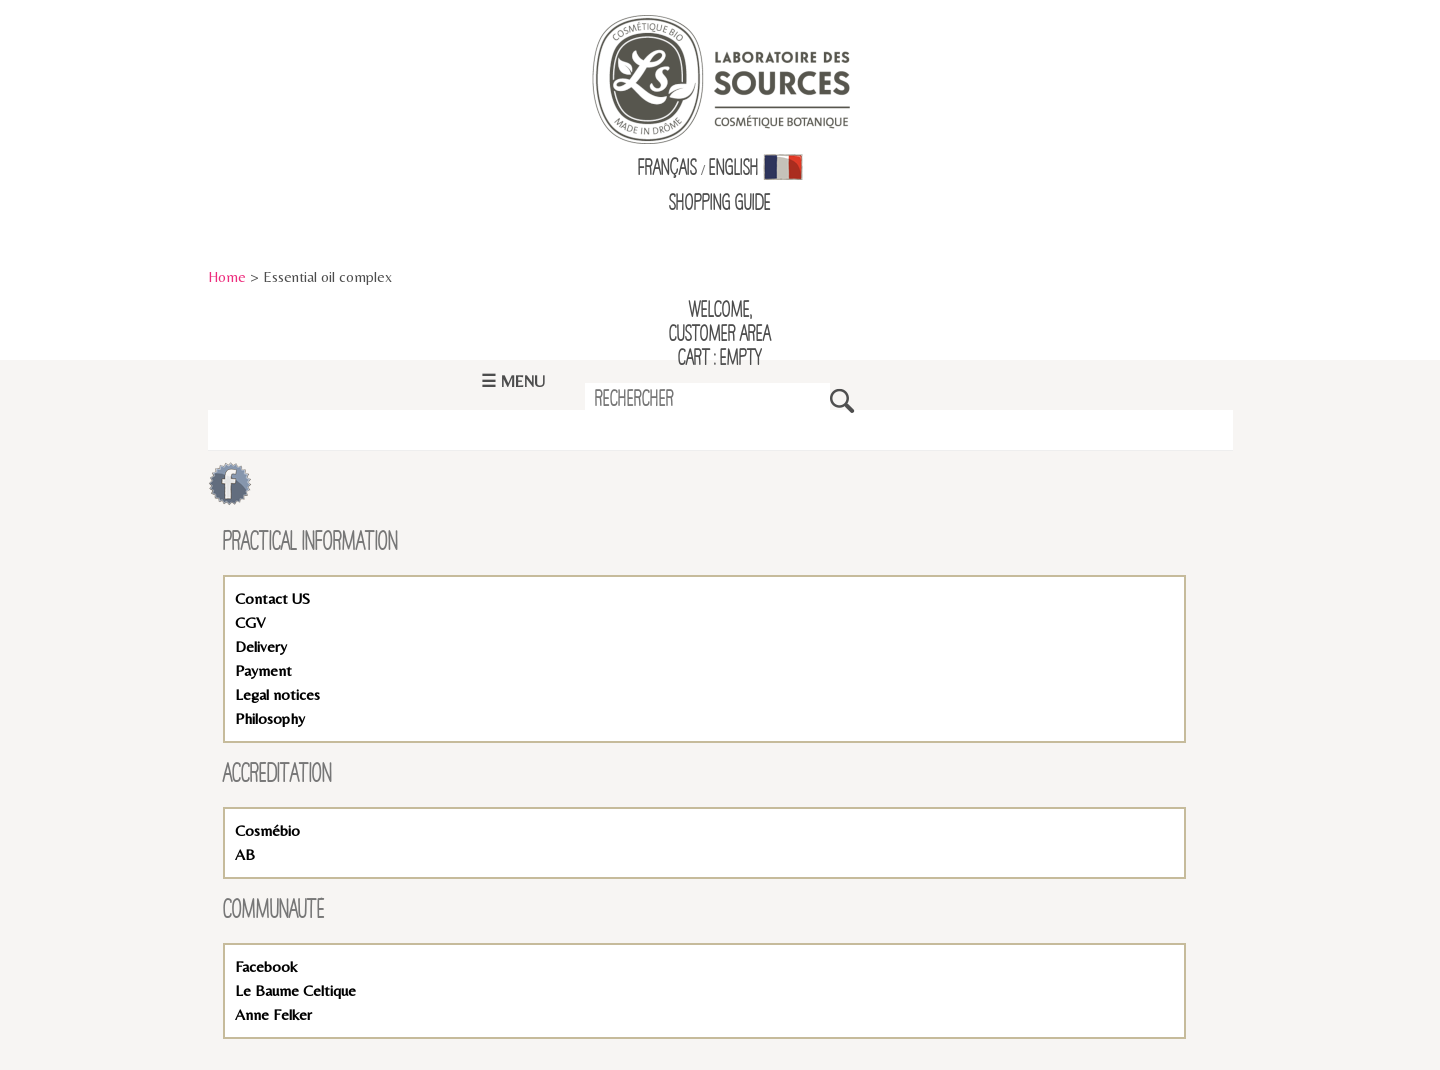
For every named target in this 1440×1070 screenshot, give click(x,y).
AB (245, 854)
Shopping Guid (716, 204)
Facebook (266, 966)
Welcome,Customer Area (720, 323)
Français (667, 169)
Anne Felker (273, 1014)
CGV (250, 622)
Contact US (272, 598)
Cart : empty (720, 359)
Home (227, 276)
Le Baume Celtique (295, 990)
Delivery (261, 646)
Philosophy (270, 718)
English (734, 169)
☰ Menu (513, 381)
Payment (263, 670)
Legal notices (277, 694)
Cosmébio (267, 830)
